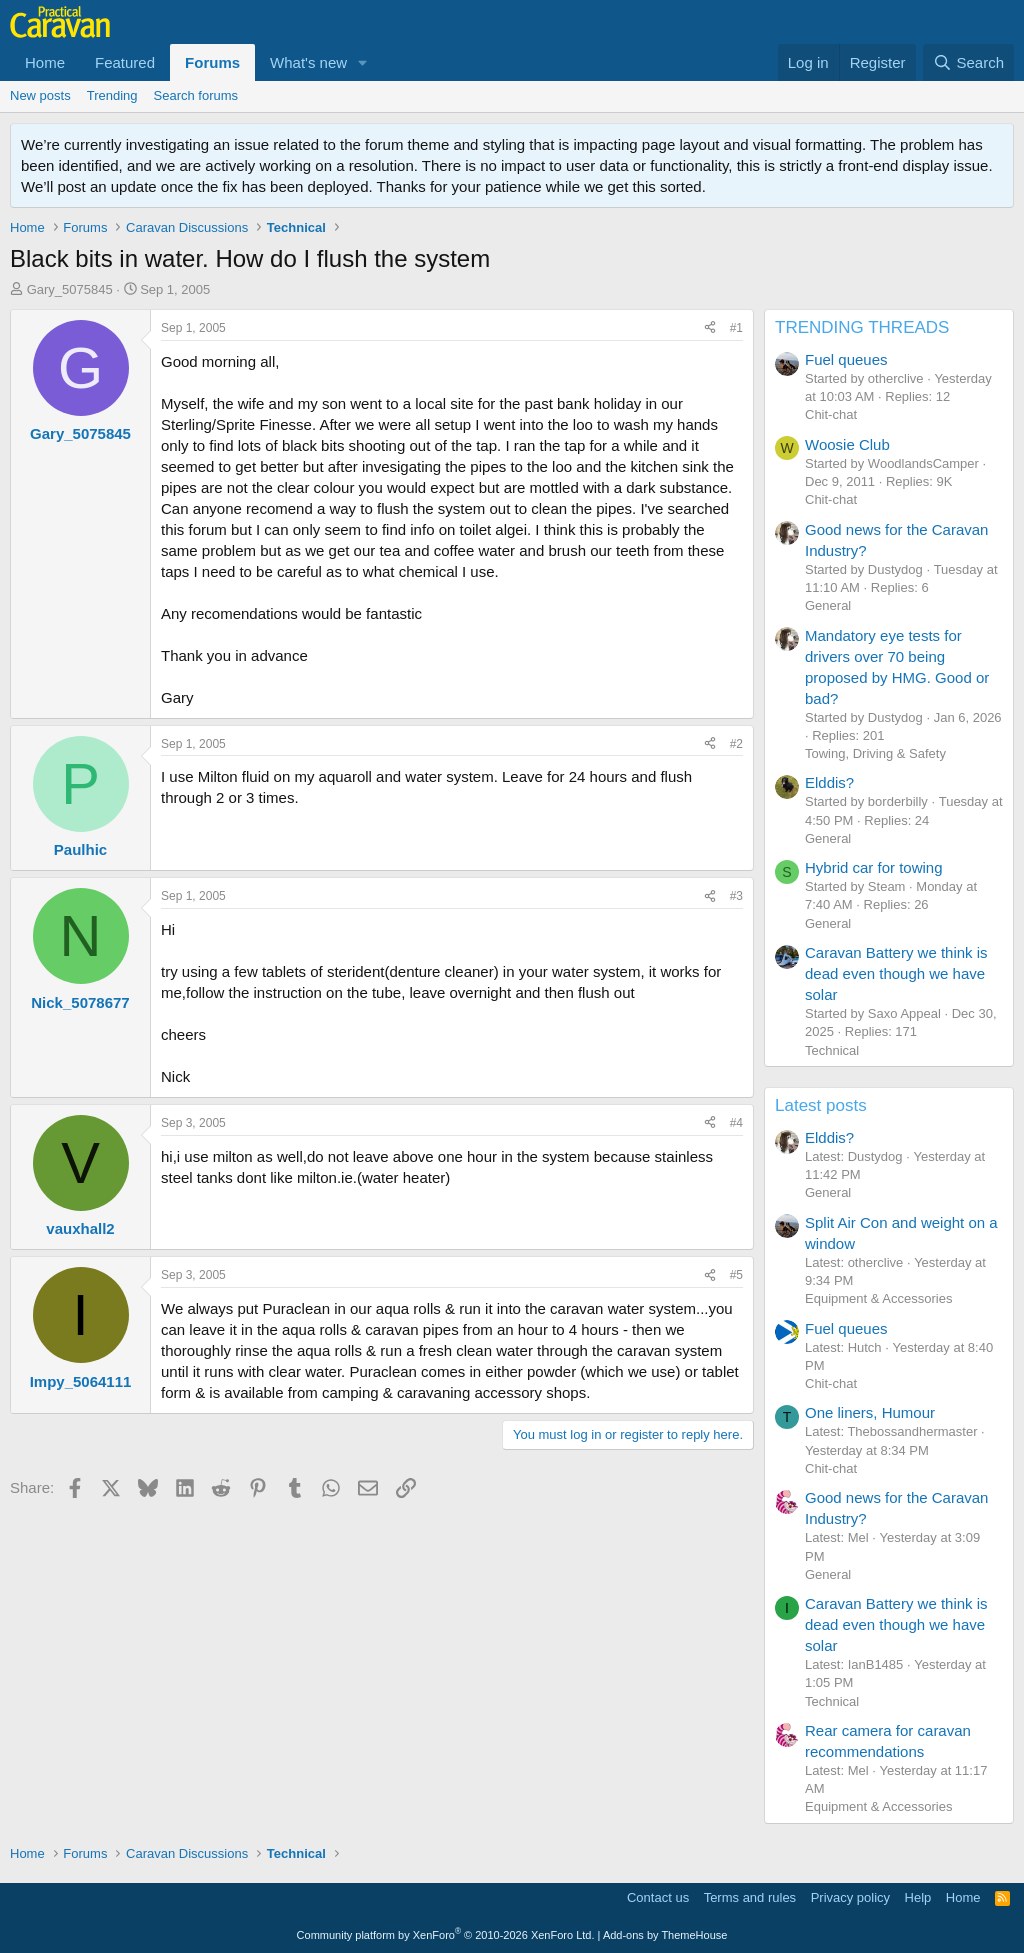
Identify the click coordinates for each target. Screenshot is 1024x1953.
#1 (736, 328)
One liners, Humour (870, 1412)
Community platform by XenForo (446, 1935)
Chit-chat (831, 414)
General (828, 605)
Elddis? (829, 782)
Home (45, 62)
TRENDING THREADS (862, 327)
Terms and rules (750, 1897)
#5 (736, 1275)
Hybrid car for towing (874, 867)
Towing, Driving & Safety (875, 753)
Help (918, 1897)
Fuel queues (846, 359)
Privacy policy (850, 1897)
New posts (40, 95)
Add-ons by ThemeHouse (665, 1935)
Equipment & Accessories (878, 1298)
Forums (212, 62)
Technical (832, 1050)
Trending (112, 95)
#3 (736, 896)
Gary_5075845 (70, 289)
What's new (308, 62)
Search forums (196, 95)
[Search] (968, 62)
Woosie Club (847, 444)
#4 (736, 1123)
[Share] (710, 328)
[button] (363, 62)
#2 (736, 744)
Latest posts (821, 1105)
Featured (125, 62)
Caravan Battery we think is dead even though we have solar (896, 973)
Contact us (658, 1897)
